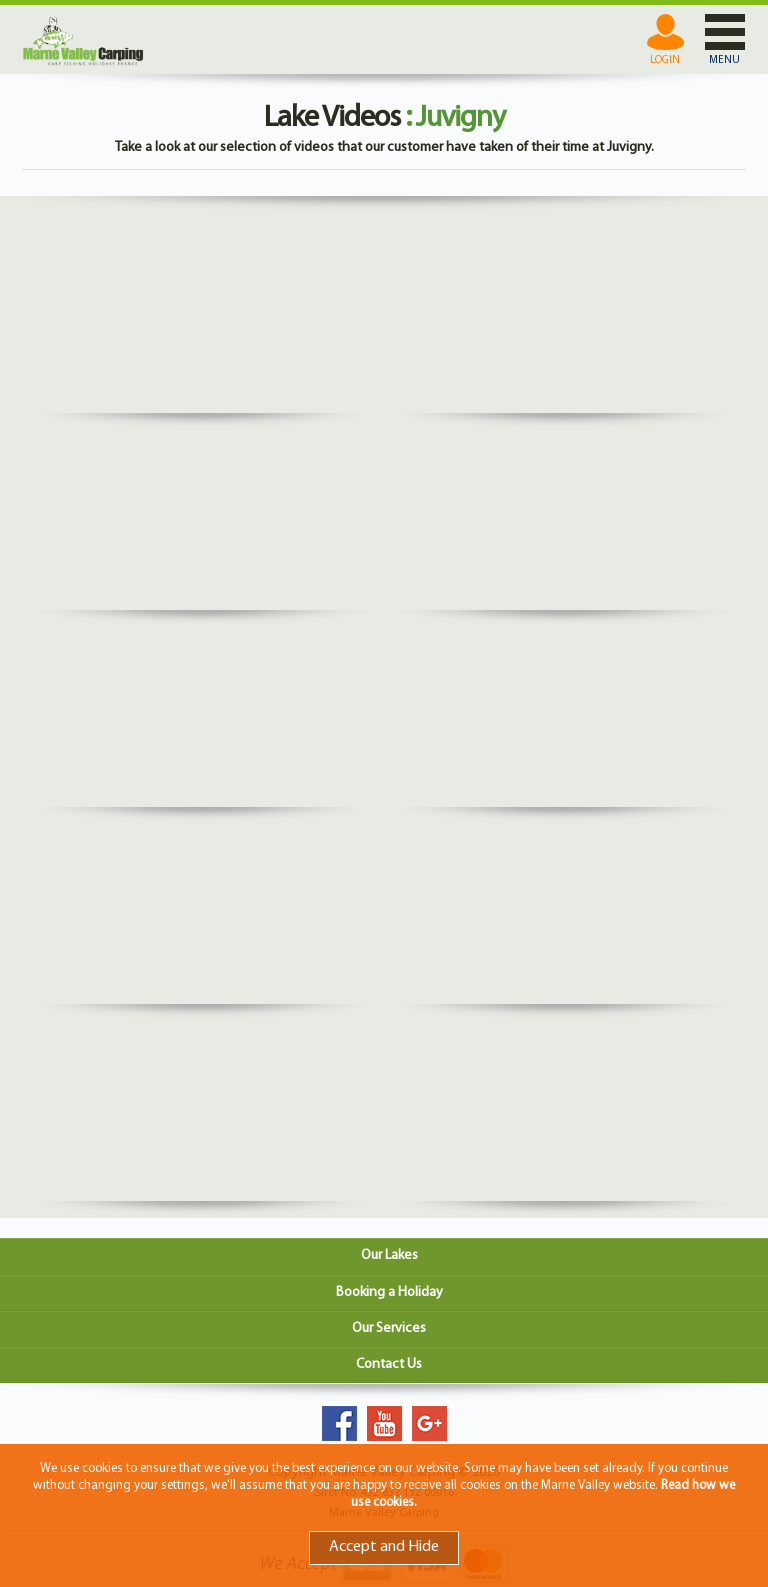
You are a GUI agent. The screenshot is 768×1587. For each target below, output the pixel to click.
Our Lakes (389, 1255)
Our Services (389, 1328)
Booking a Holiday (389, 1292)
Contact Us (389, 1364)
